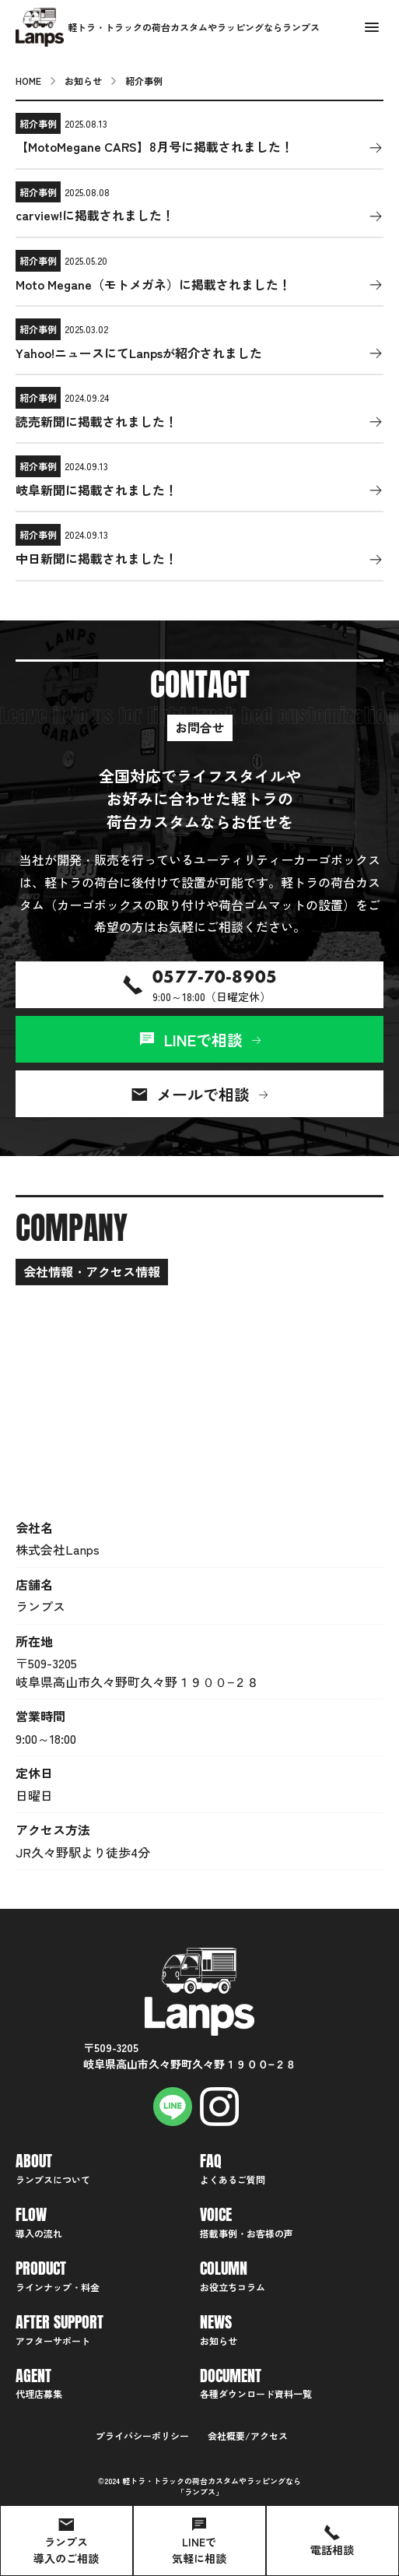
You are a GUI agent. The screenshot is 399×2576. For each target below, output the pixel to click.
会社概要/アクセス (248, 2435)
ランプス (199, 2491)
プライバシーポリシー (142, 2435)
